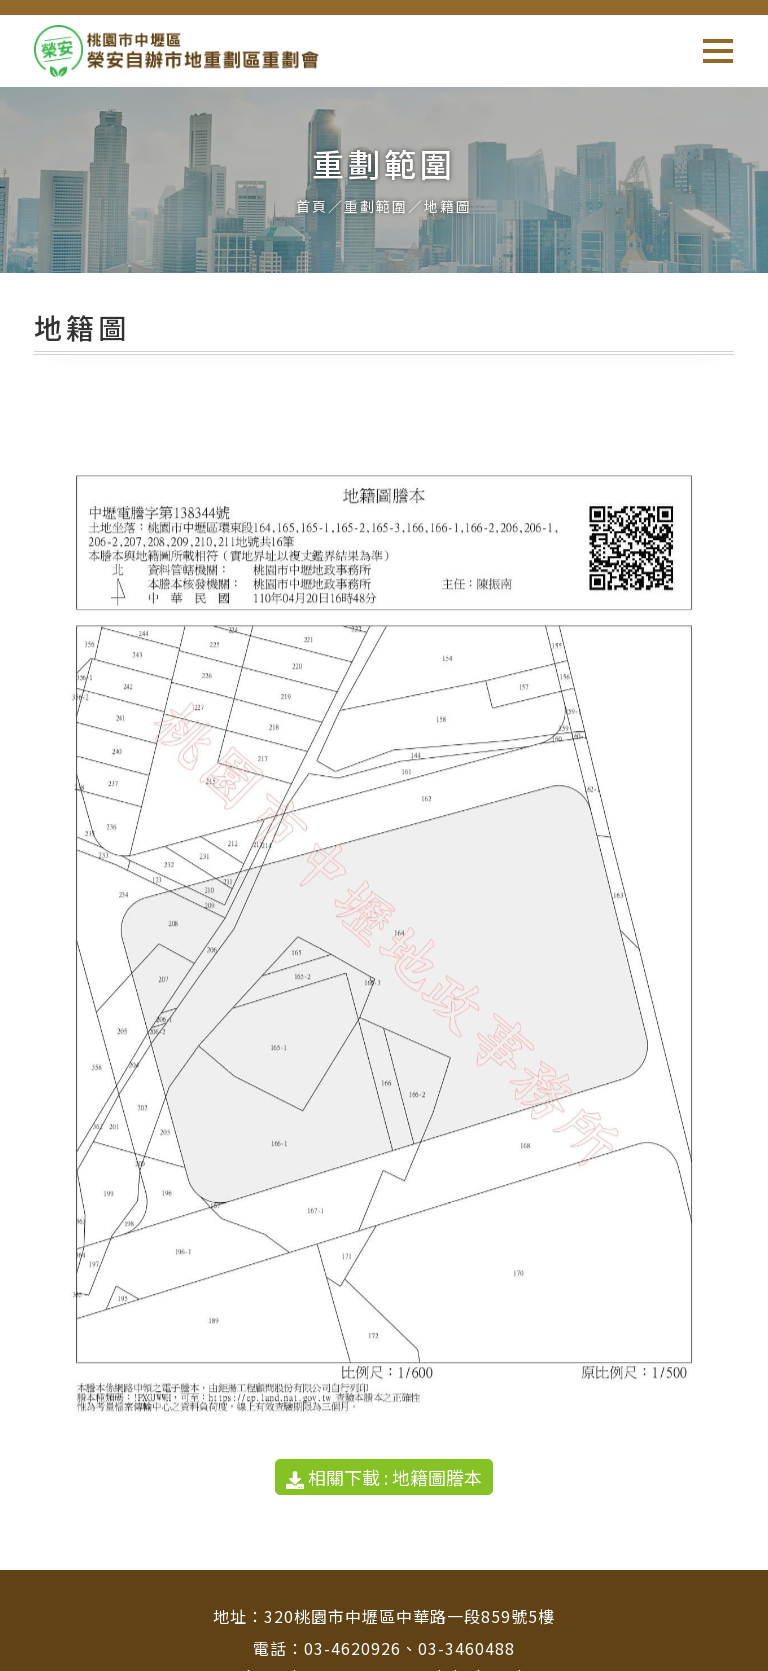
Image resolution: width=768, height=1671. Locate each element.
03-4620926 (352, 1648)
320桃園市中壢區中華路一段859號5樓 (409, 1616)
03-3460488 (466, 1648)
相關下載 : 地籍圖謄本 (384, 1477)
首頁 (312, 206)
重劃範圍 (376, 206)
